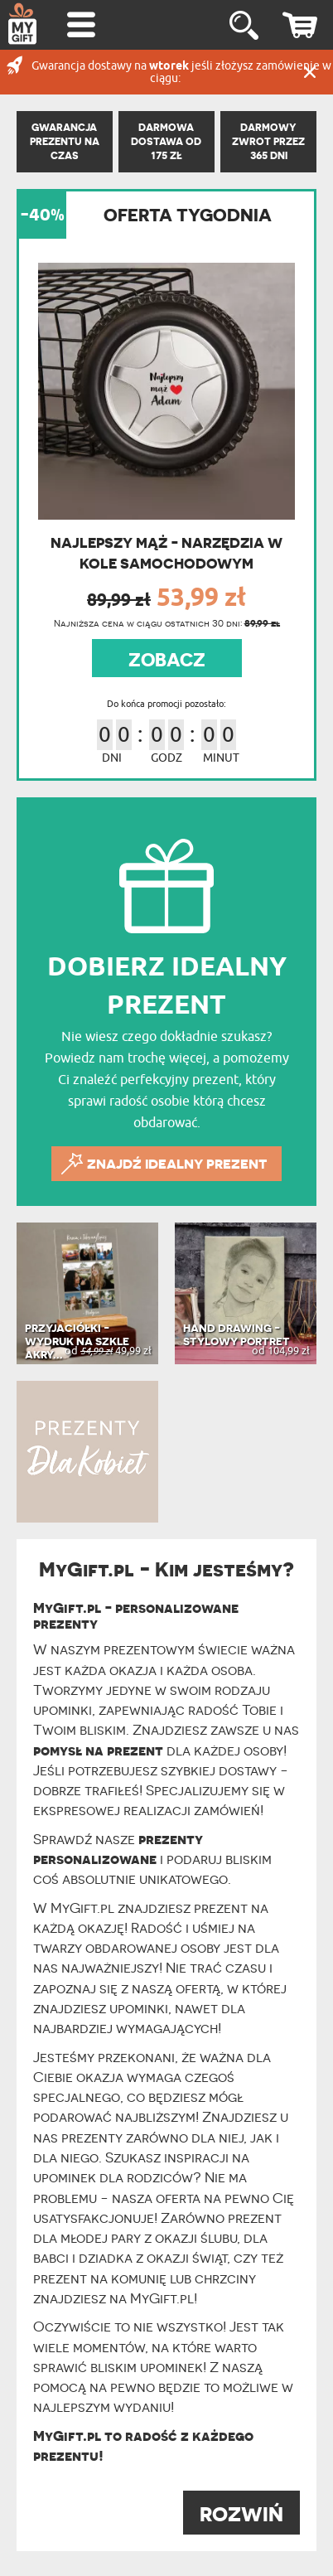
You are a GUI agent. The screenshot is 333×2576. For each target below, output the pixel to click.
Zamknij (310, 72)
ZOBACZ (166, 660)
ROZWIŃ (241, 2514)
